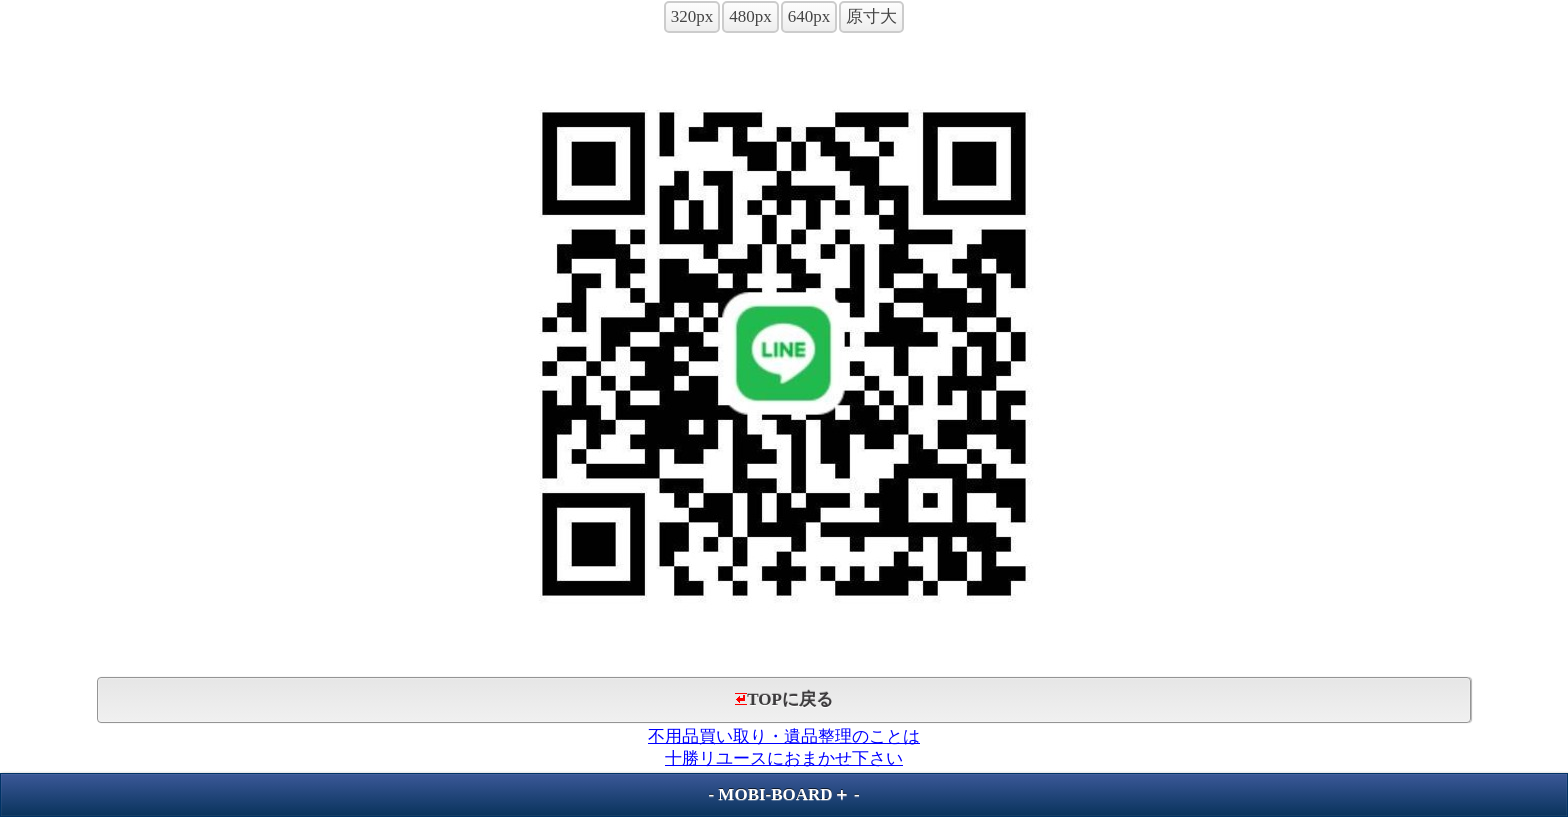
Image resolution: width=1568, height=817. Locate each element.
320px (692, 16)
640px (809, 16)
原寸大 (871, 16)
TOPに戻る (784, 699)
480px (750, 16)
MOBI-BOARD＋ (783, 794)
